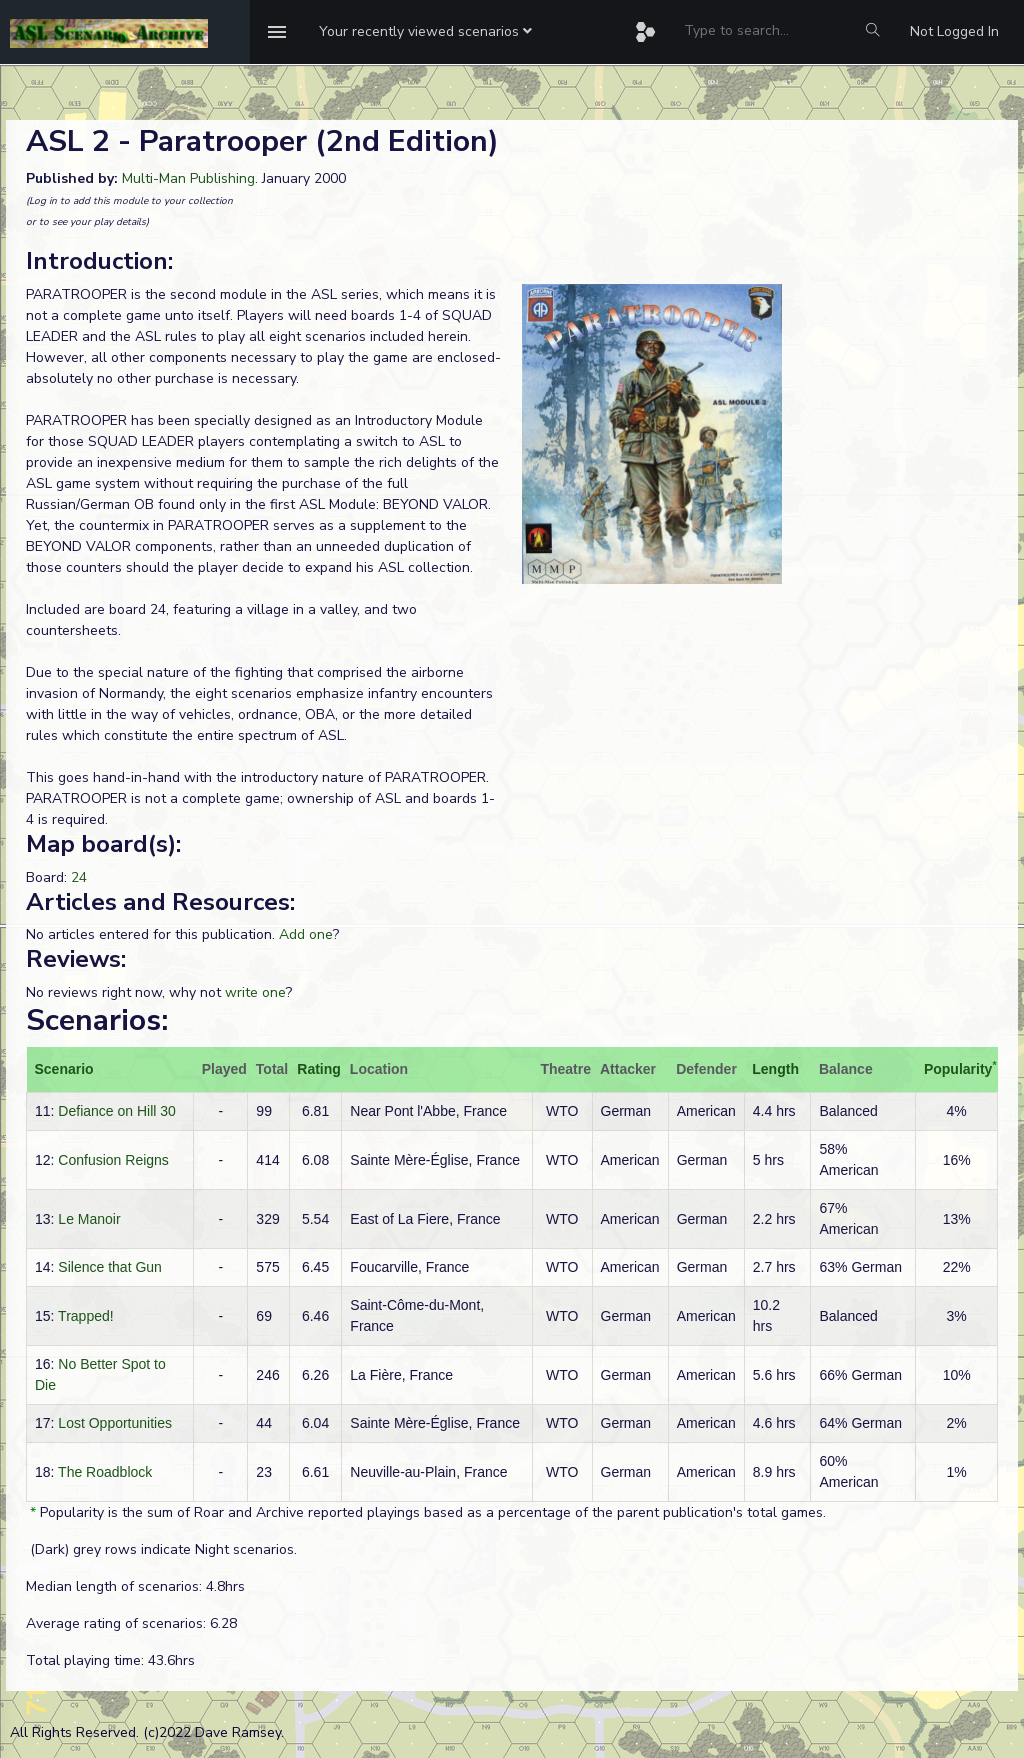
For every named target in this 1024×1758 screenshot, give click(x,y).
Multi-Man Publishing (188, 178)
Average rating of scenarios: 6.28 (131, 1623)
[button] (425, 32)
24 (79, 877)
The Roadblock (105, 1472)
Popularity (958, 1069)
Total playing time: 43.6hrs (110, 1660)
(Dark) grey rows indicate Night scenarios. (161, 1549)
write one (255, 992)
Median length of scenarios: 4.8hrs (135, 1586)
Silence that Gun (110, 1267)
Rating (319, 1069)
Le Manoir (89, 1219)
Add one (306, 934)
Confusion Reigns (113, 1160)
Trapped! (86, 1316)
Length (775, 1069)
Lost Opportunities (115, 1423)
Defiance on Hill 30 (117, 1111)
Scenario (64, 1069)
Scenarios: (97, 1020)
